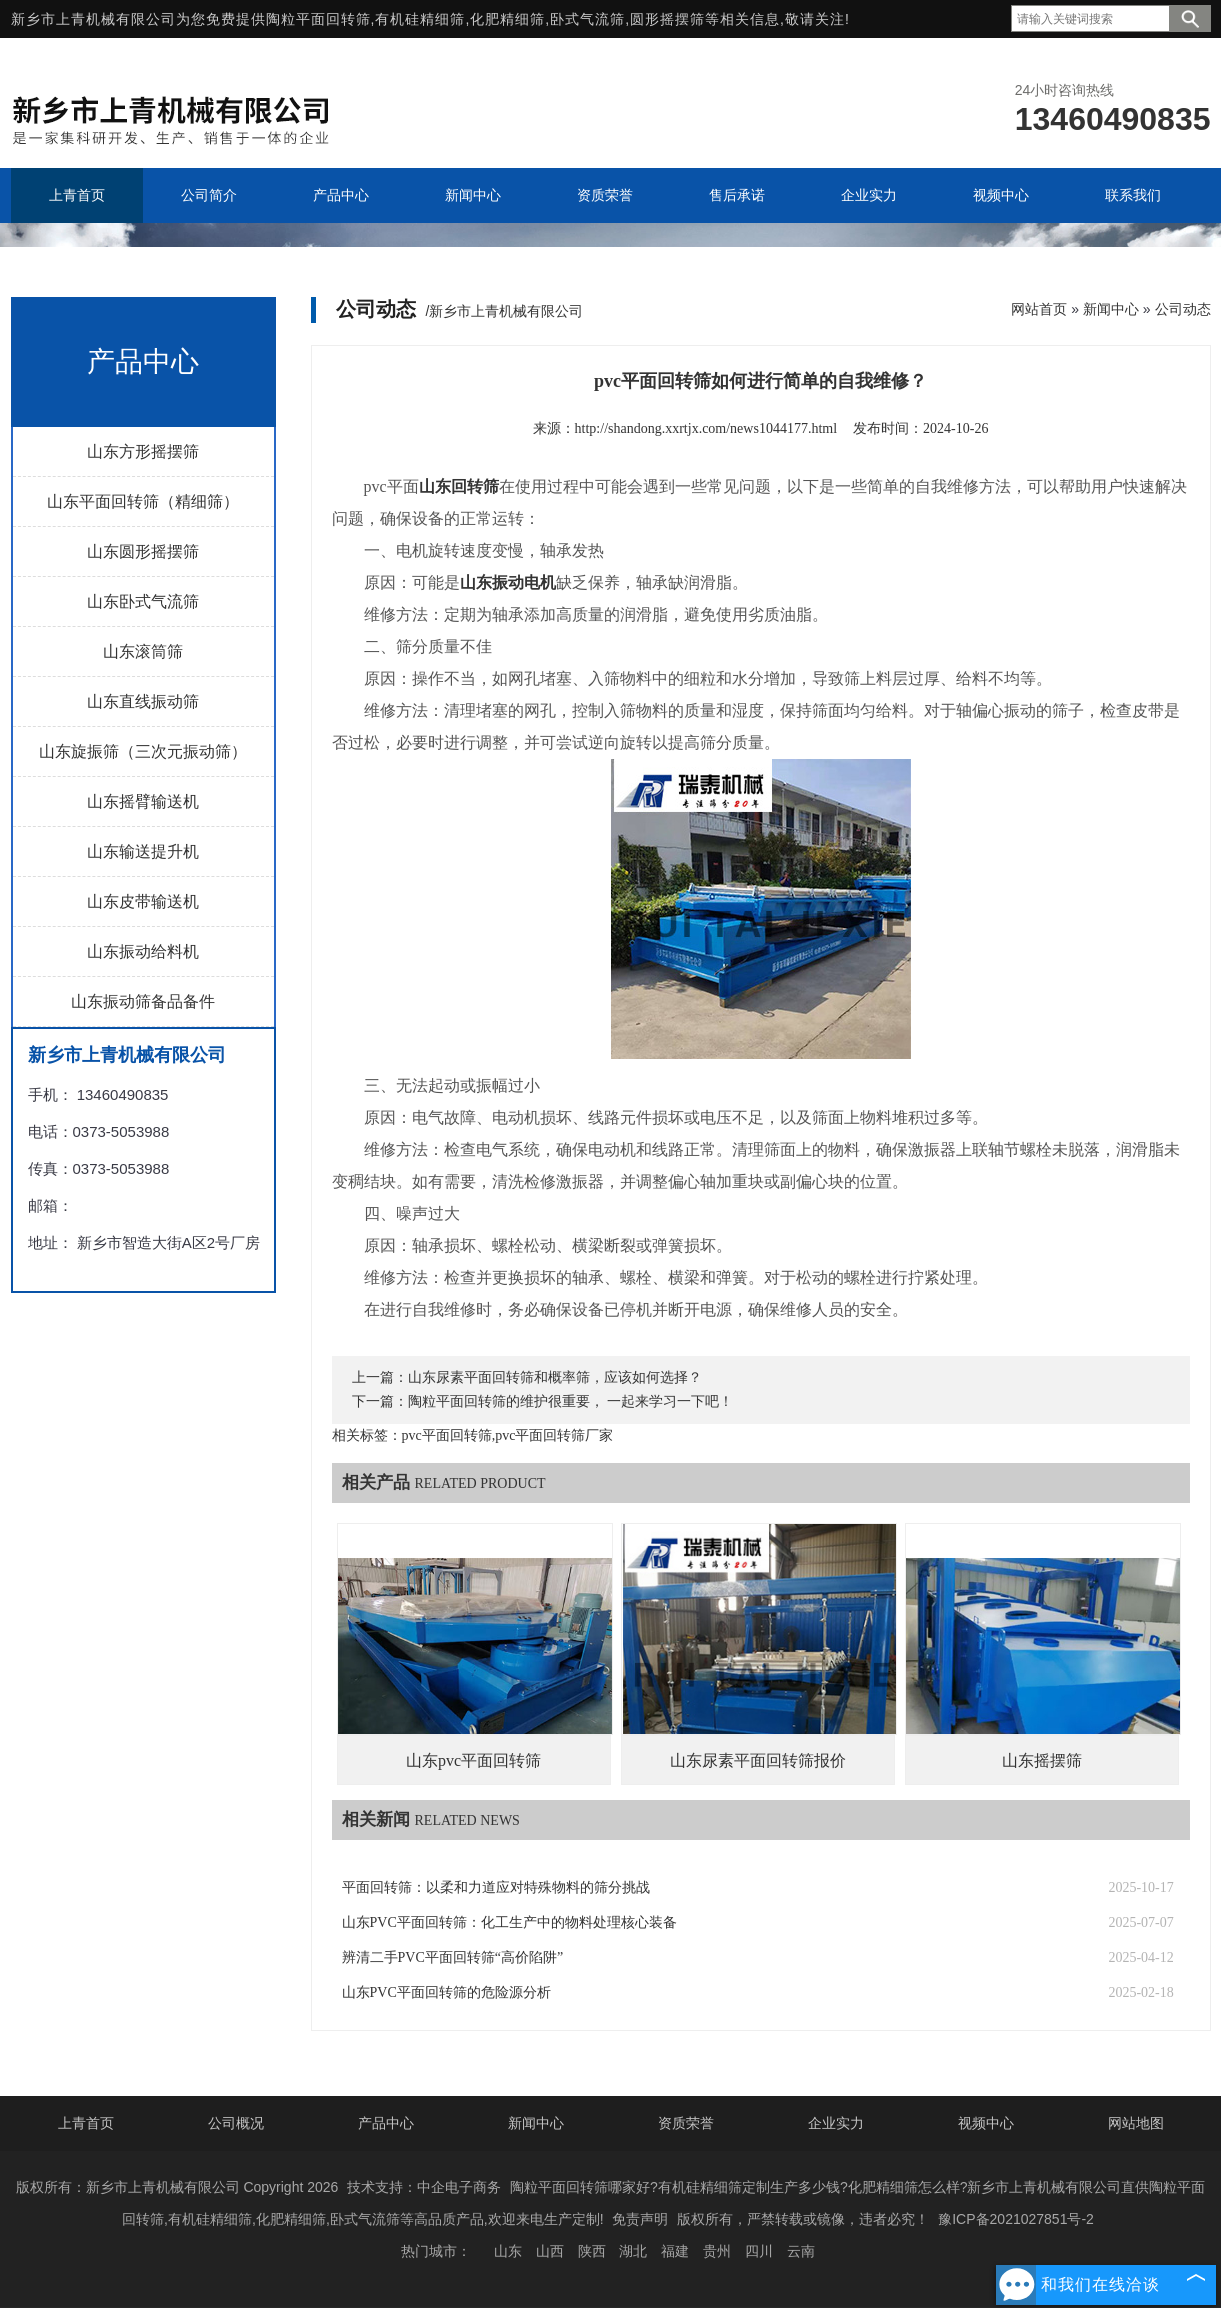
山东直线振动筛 (143, 701)
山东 (508, 2251)
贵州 (717, 2251)
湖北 (633, 2251)
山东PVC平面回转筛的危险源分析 (446, 1992)
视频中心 (986, 2123)
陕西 (592, 2251)
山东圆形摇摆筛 (143, 551)
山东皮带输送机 (143, 901)
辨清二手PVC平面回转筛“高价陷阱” (453, 1957)
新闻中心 (1111, 309)
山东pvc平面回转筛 (473, 1760)
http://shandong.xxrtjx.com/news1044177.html (706, 428)
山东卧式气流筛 (143, 601)
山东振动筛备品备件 (143, 1001)
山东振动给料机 (143, 951)
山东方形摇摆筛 (143, 451)
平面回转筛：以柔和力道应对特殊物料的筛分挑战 (496, 1887)
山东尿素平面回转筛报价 (758, 1760)
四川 (759, 2251)
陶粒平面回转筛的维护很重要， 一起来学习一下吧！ (571, 1401)
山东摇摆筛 (1042, 1760)
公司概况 (236, 2123)
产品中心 (386, 2123)
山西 (550, 2251)
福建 (675, 2251)
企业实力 (836, 2123)
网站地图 (1136, 2123)
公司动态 (1183, 309)
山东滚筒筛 (143, 651)
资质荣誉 (686, 2123)
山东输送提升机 (143, 851)
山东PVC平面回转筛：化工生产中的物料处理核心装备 (509, 1922)
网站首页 (1039, 309)
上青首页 (86, 2123)
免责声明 (640, 2219)
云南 (801, 2251)
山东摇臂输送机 (143, 801)
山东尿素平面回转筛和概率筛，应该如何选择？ (555, 1377)
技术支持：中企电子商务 (424, 2187)
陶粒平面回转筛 (318, 19)
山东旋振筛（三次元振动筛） (143, 751)
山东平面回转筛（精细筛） (143, 501)
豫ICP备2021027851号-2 (1016, 2219)
